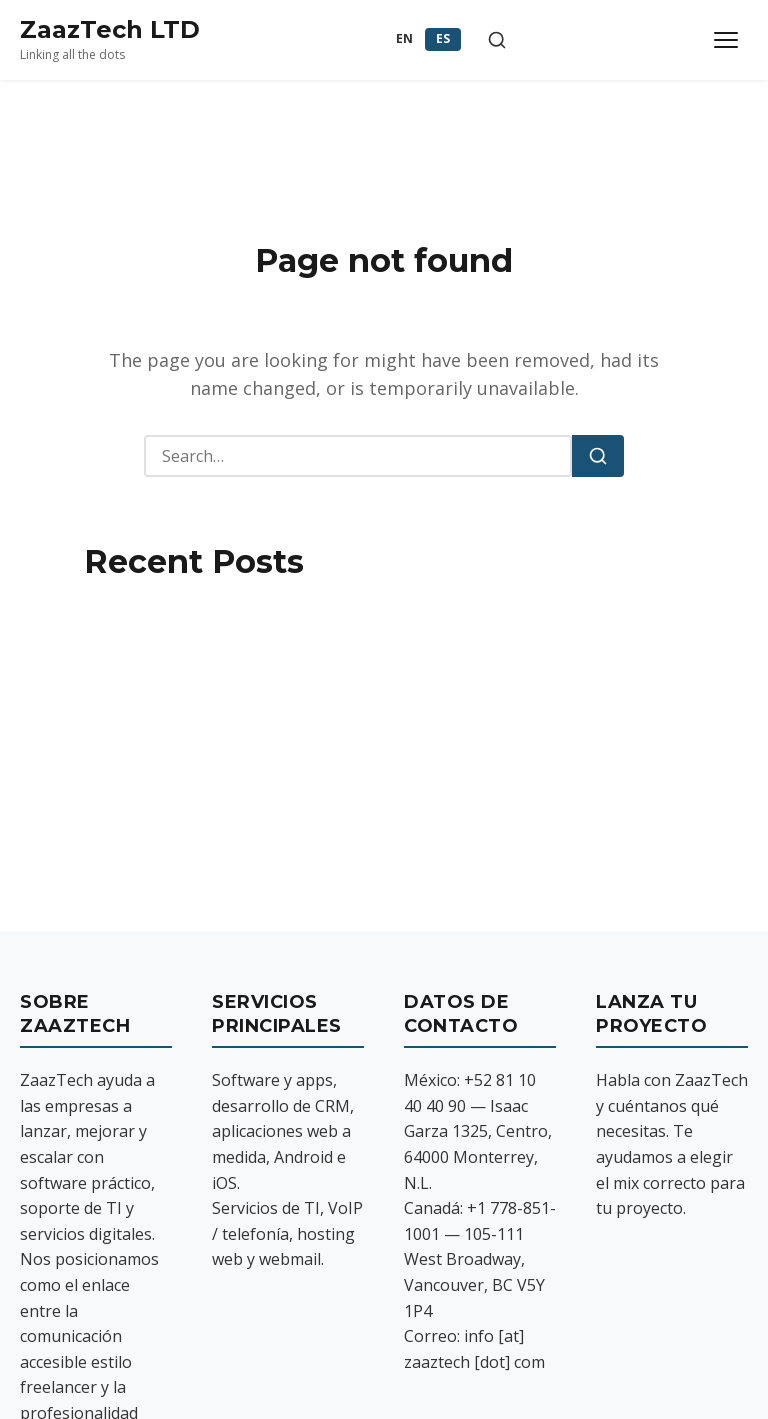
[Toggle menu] (726, 40)
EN (405, 38)
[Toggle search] (497, 40)
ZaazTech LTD (110, 29)
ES (443, 38)
